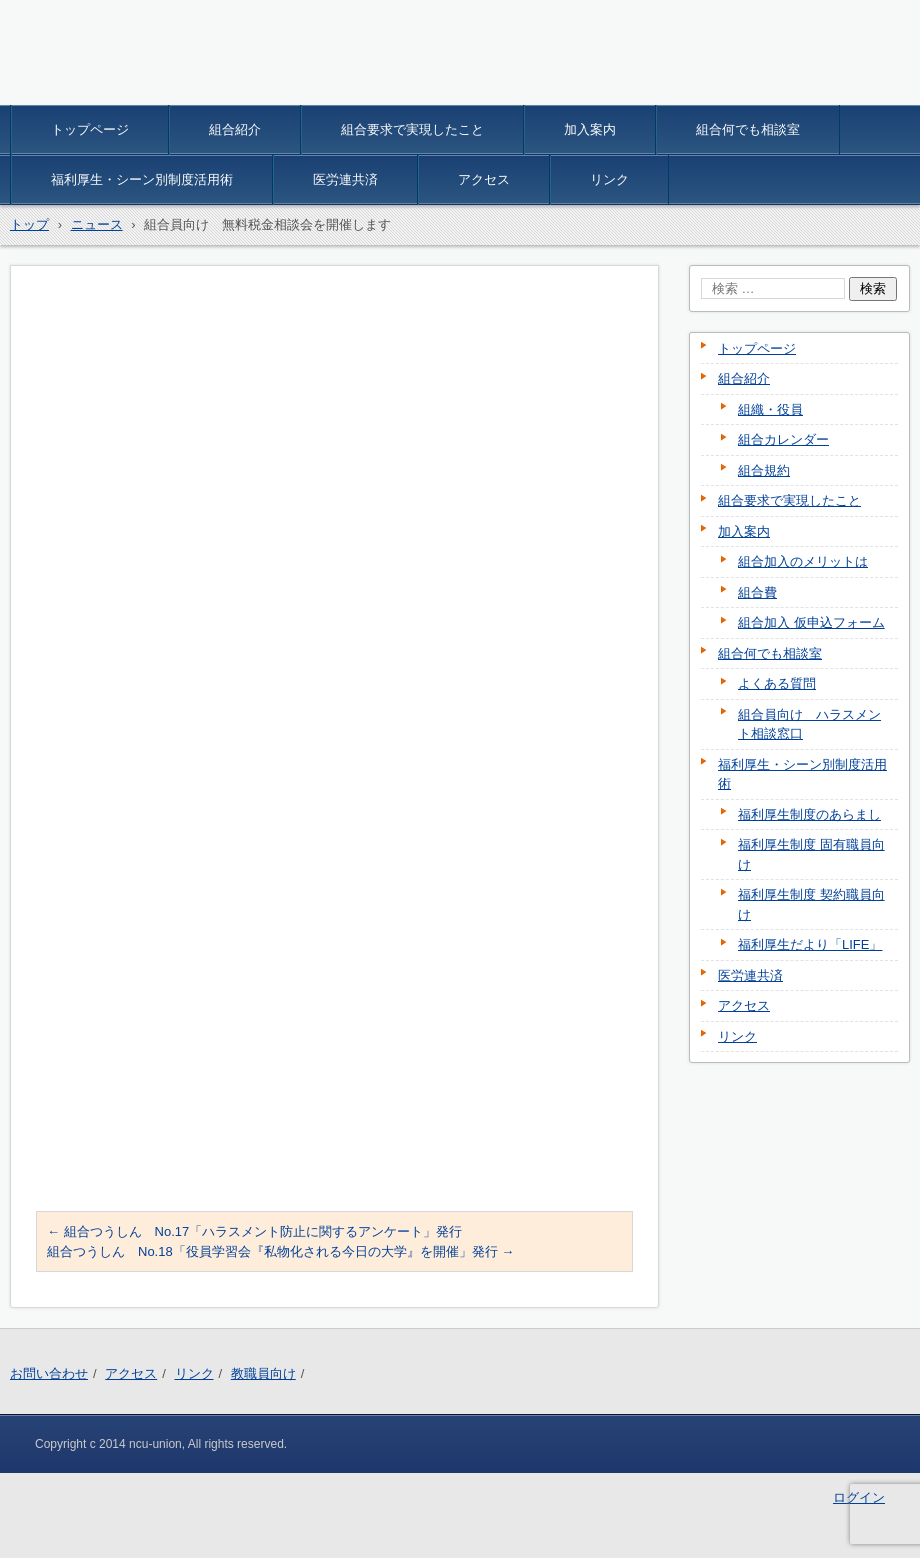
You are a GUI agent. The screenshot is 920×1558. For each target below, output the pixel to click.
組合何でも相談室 (748, 129)
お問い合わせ (49, 1373)
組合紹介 (235, 129)
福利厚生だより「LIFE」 (810, 944)
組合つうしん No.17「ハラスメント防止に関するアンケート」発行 (254, 1231)
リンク (609, 179)
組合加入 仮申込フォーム (811, 622)
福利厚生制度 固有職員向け (811, 854)
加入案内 (590, 129)
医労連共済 (345, 179)
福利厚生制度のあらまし (809, 814)
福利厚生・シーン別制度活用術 (142, 179)
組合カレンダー (783, 439)
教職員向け (263, 1373)
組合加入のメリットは (803, 561)
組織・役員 (770, 409)
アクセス (484, 179)
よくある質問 (777, 683)
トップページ (90, 129)
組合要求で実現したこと (412, 129)
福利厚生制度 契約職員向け (811, 904)
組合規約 (764, 470)
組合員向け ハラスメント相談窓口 (809, 724)
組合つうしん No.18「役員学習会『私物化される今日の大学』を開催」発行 (280, 1251)
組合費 (757, 592)
